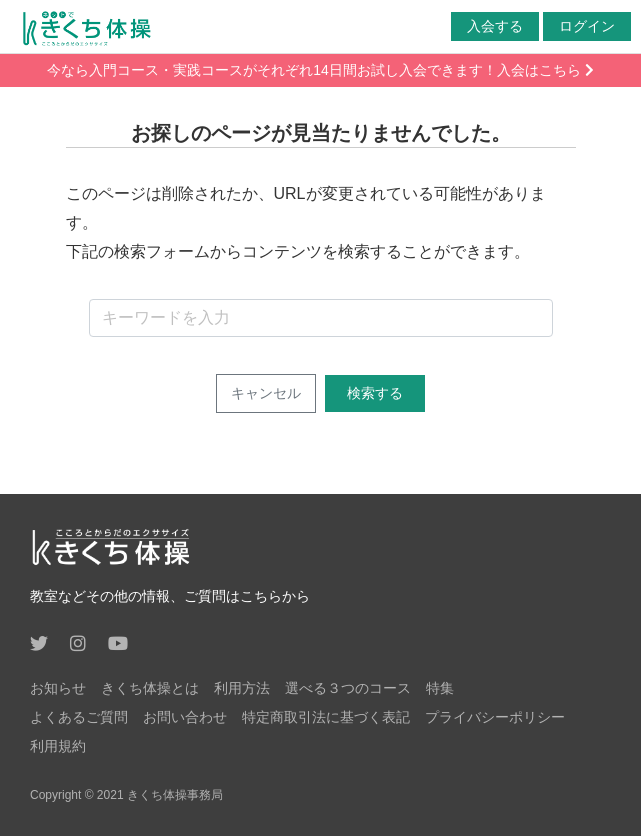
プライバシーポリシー (495, 717)
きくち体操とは (150, 688)
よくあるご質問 (79, 717)
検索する (375, 393)
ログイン (587, 26)
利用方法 (242, 688)
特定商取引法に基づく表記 (326, 717)
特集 (440, 688)
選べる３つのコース (348, 688)
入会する (495, 26)
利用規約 (58, 746)
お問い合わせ (185, 717)
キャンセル (266, 393)
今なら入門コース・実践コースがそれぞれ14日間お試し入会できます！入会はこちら (320, 70)
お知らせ (58, 688)
